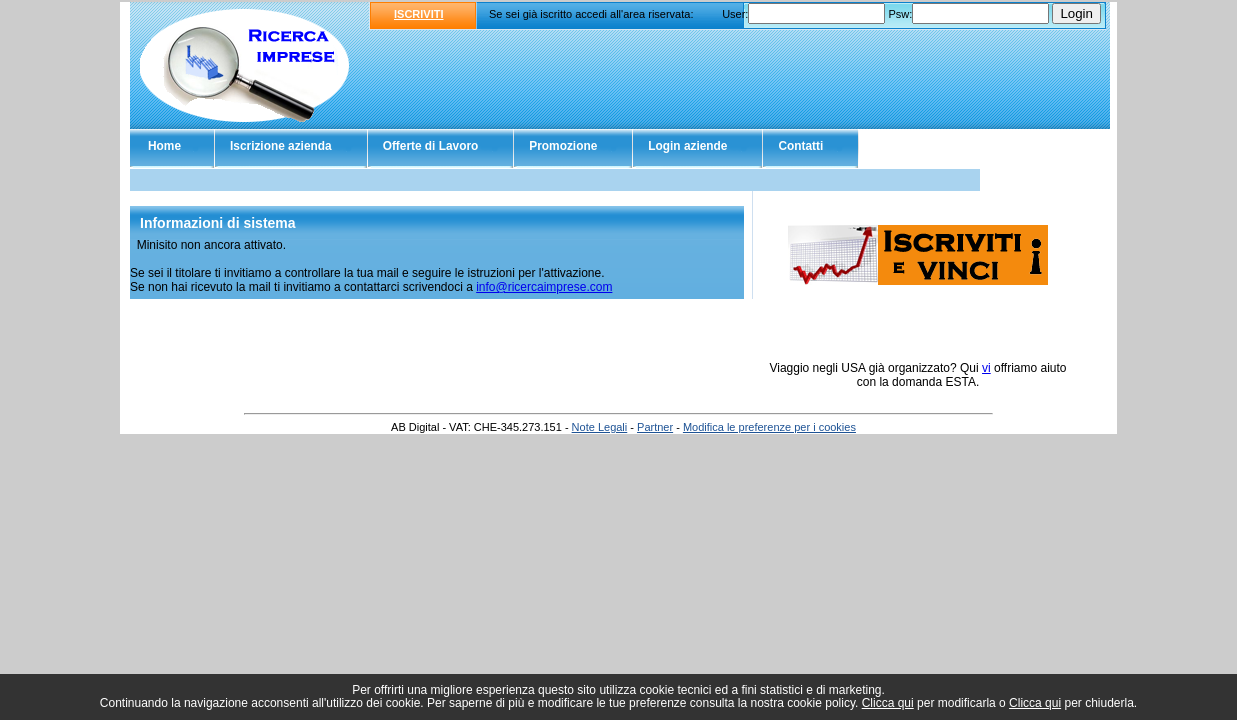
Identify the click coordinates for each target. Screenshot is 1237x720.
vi (986, 368)
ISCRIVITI (419, 14)
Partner (655, 427)
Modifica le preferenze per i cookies (769, 427)
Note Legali (600, 427)
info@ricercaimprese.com (544, 287)
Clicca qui (888, 703)
